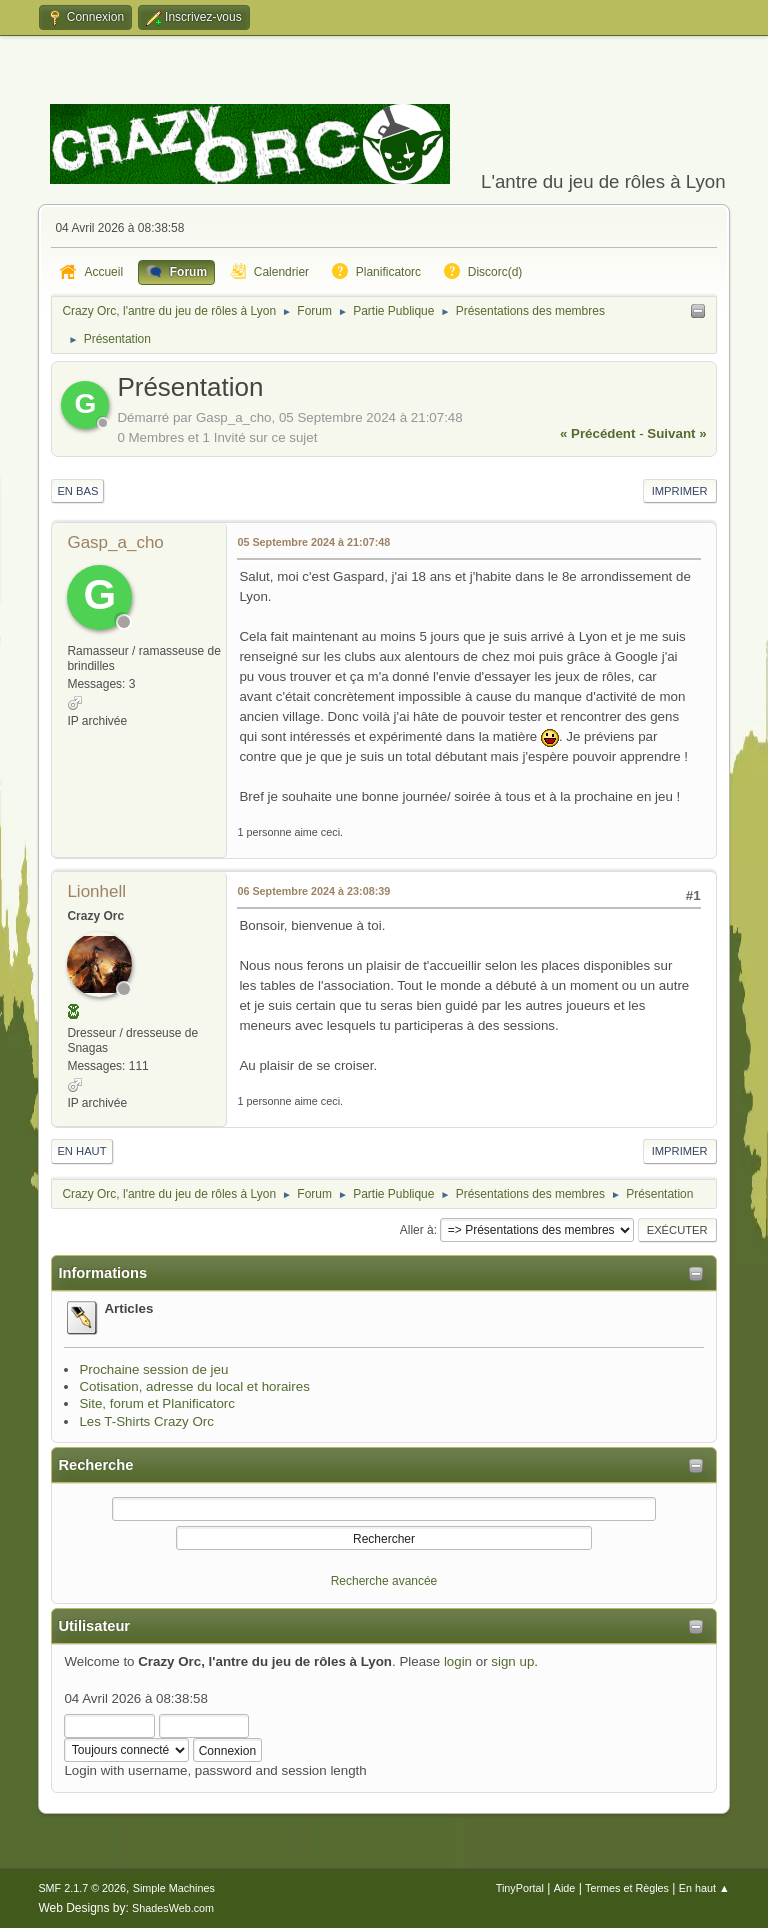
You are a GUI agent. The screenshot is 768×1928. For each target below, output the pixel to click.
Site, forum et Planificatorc (157, 1403)
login (458, 1661)
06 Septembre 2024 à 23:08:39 (313, 891)
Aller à (417, 1230)
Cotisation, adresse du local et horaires (194, 1386)
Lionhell (96, 891)
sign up (512, 1661)
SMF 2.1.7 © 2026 (82, 1888)
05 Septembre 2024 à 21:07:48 (313, 542)
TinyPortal (520, 1888)
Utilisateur (94, 1626)
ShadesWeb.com (173, 1908)
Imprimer (680, 491)
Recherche (95, 1465)
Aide (565, 1888)
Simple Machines (174, 1888)
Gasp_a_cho (115, 542)
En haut (81, 1151)
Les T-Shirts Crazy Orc (146, 1421)
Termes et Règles (627, 1888)
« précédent (598, 433)
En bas (77, 491)
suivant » (676, 433)
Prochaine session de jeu (153, 1369)
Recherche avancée (384, 1581)
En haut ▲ (704, 1888)
